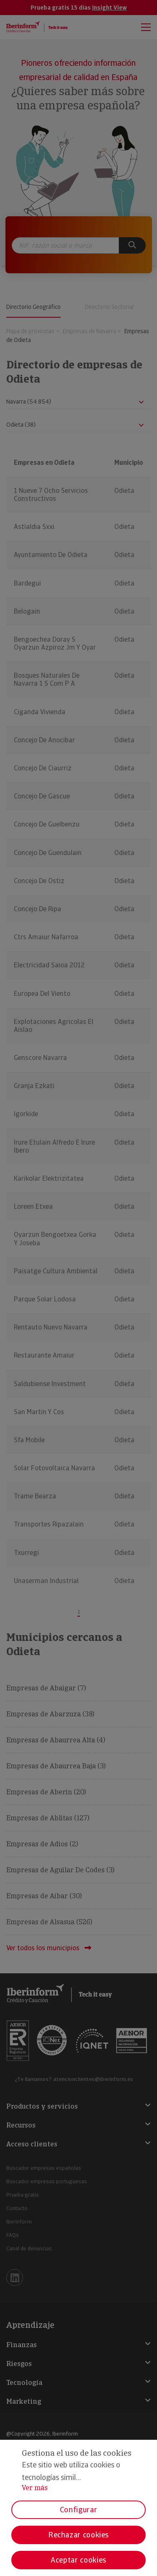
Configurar (78, 2509)
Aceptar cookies (78, 2560)
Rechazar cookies (78, 2535)
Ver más (35, 2487)
